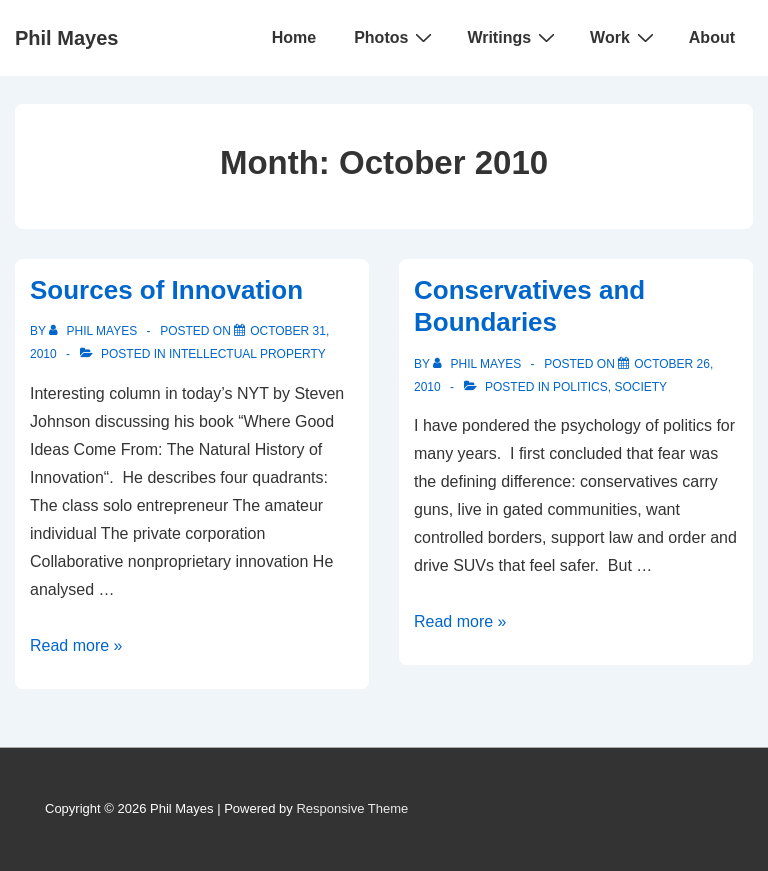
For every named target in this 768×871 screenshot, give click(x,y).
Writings (513, 37)
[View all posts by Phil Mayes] (94, 331)
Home (294, 37)
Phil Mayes (66, 38)
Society (640, 387)
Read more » (76, 645)
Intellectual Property (247, 354)
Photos (395, 37)
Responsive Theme (352, 808)
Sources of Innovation (166, 290)
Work (624, 37)
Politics (580, 387)
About (712, 37)
